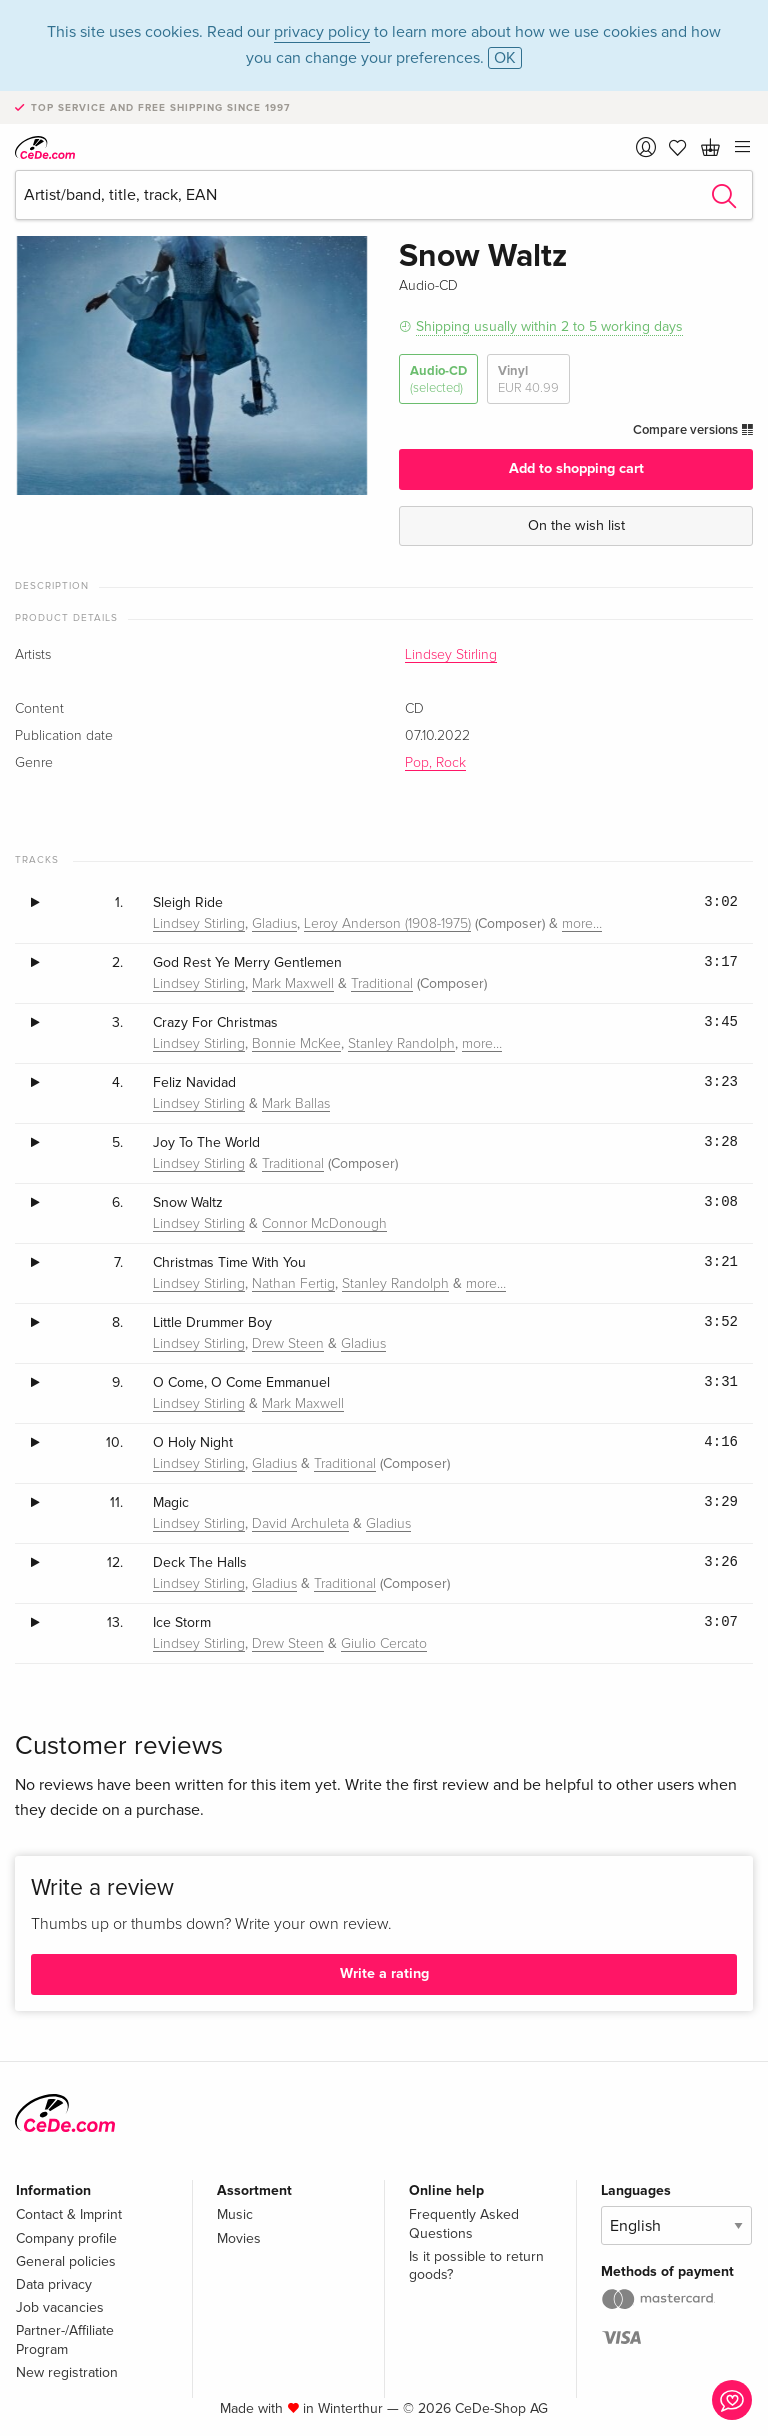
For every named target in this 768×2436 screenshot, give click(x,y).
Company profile (66, 2238)
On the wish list (576, 525)
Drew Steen (288, 1344)
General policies (66, 2261)
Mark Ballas (296, 1104)
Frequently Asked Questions (464, 2223)
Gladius (274, 924)
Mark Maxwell (293, 984)
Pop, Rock (435, 763)
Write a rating (384, 1973)
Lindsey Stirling (451, 655)
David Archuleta (300, 1524)
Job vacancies (60, 2307)
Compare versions (693, 430)
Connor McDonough (324, 1224)
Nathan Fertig (293, 1284)
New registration (67, 2372)
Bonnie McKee (296, 1044)
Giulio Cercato (384, 1644)
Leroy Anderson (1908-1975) (387, 924)
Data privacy (54, 2284)
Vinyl (528, 379)
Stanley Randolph (401, 1044)
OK (505, 58)
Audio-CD (438, 379)
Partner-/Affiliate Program (65, 2339)
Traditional (382, 984)
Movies (239, 2238)
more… (582, 924)
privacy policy (322, 32)
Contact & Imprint (69, 2214)
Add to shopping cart (576, 468)
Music (235, 2214)
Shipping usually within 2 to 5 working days (549, 326)
